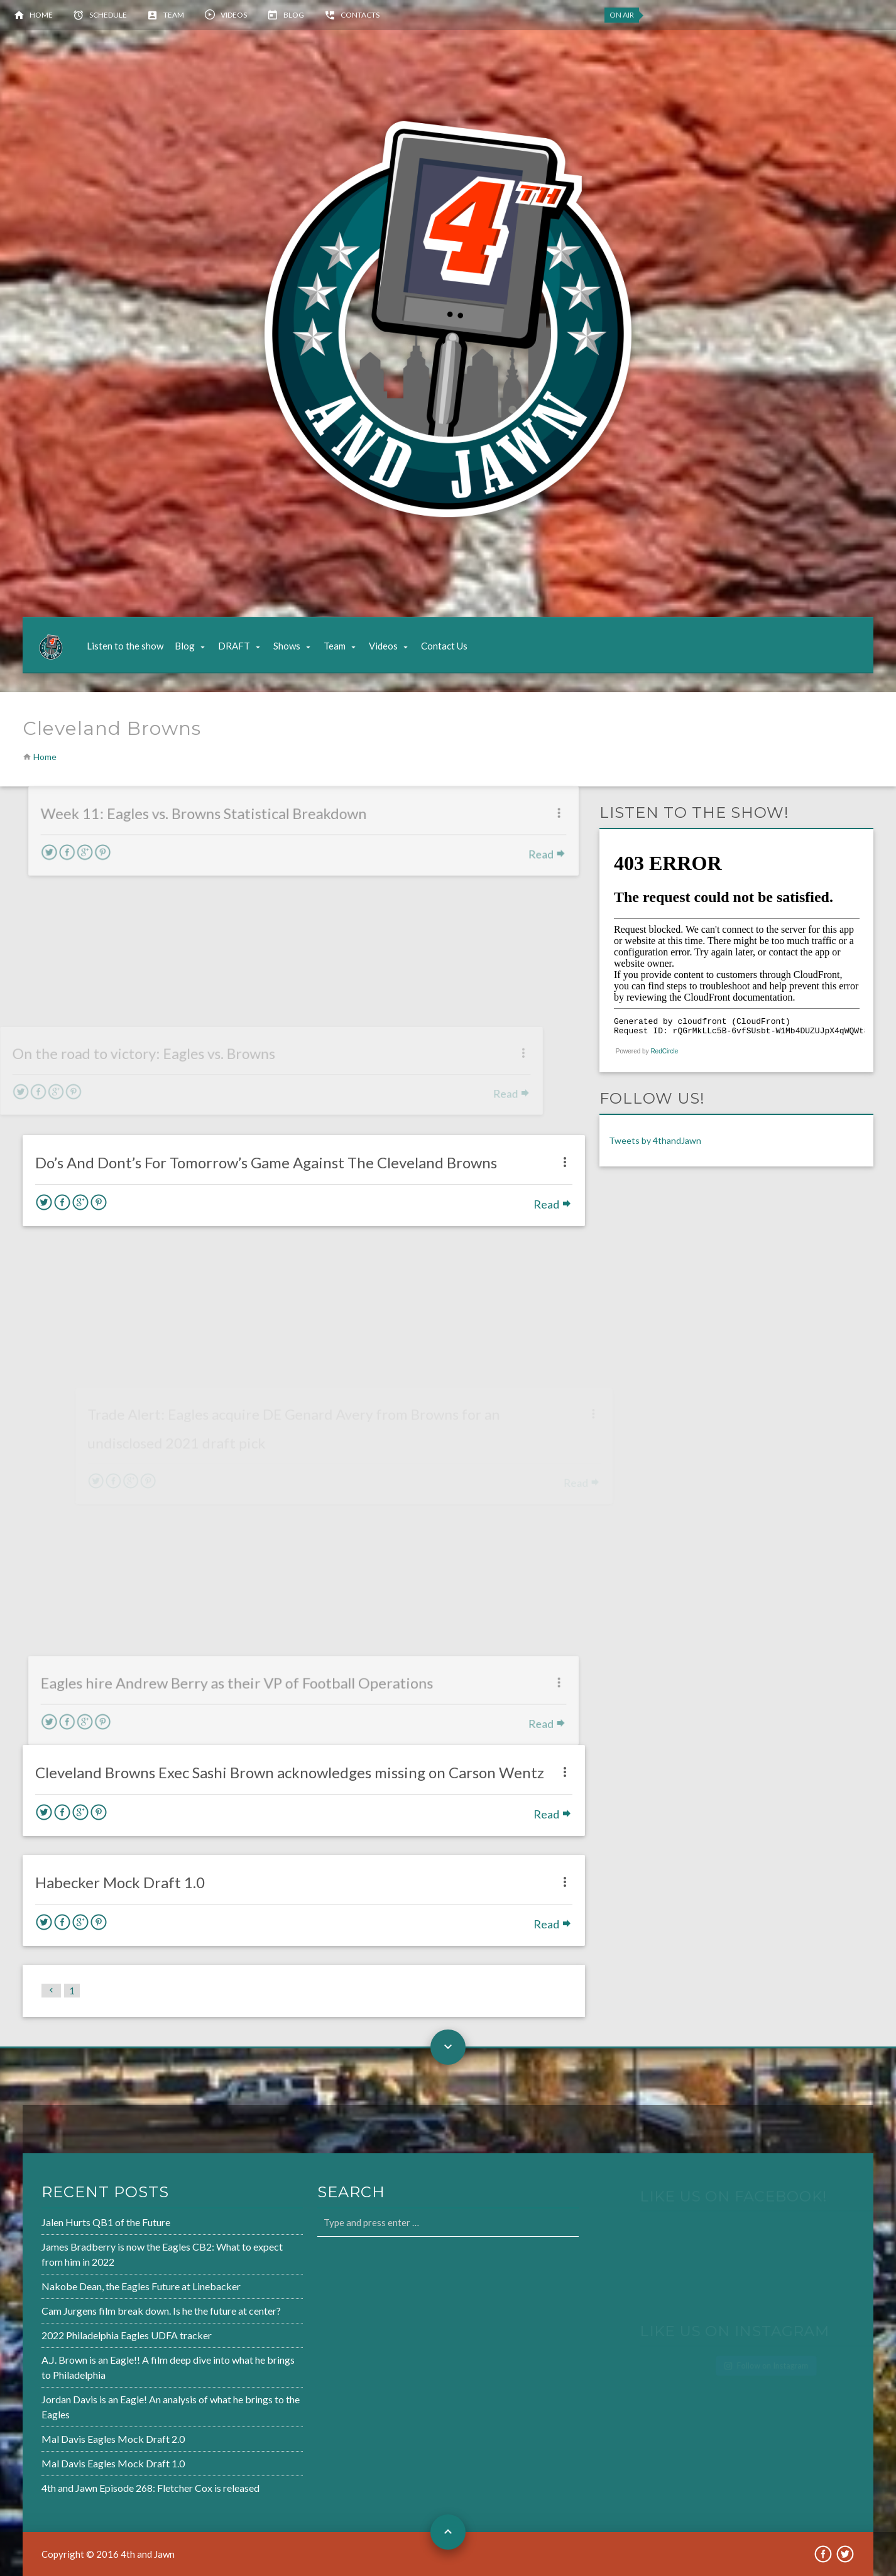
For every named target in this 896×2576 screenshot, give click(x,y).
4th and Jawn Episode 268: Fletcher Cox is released (108, 2480)
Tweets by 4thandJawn (655, 1140)
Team (173, 14)
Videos (234, 14)
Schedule (108, 14)
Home (41, 14)
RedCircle (664, 1051)
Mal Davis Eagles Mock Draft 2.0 (72, 2434)
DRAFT (234, 645)
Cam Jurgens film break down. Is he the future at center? (118, 2312)
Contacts (360, 14)
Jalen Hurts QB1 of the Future (65, 2228)
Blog (293, 14)
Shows (286, 645)
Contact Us (444, 645)
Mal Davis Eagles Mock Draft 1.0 (72, 2457)
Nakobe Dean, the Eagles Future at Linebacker (99, 2289)
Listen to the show (125, 645)
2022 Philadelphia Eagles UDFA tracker (85, 2335)
